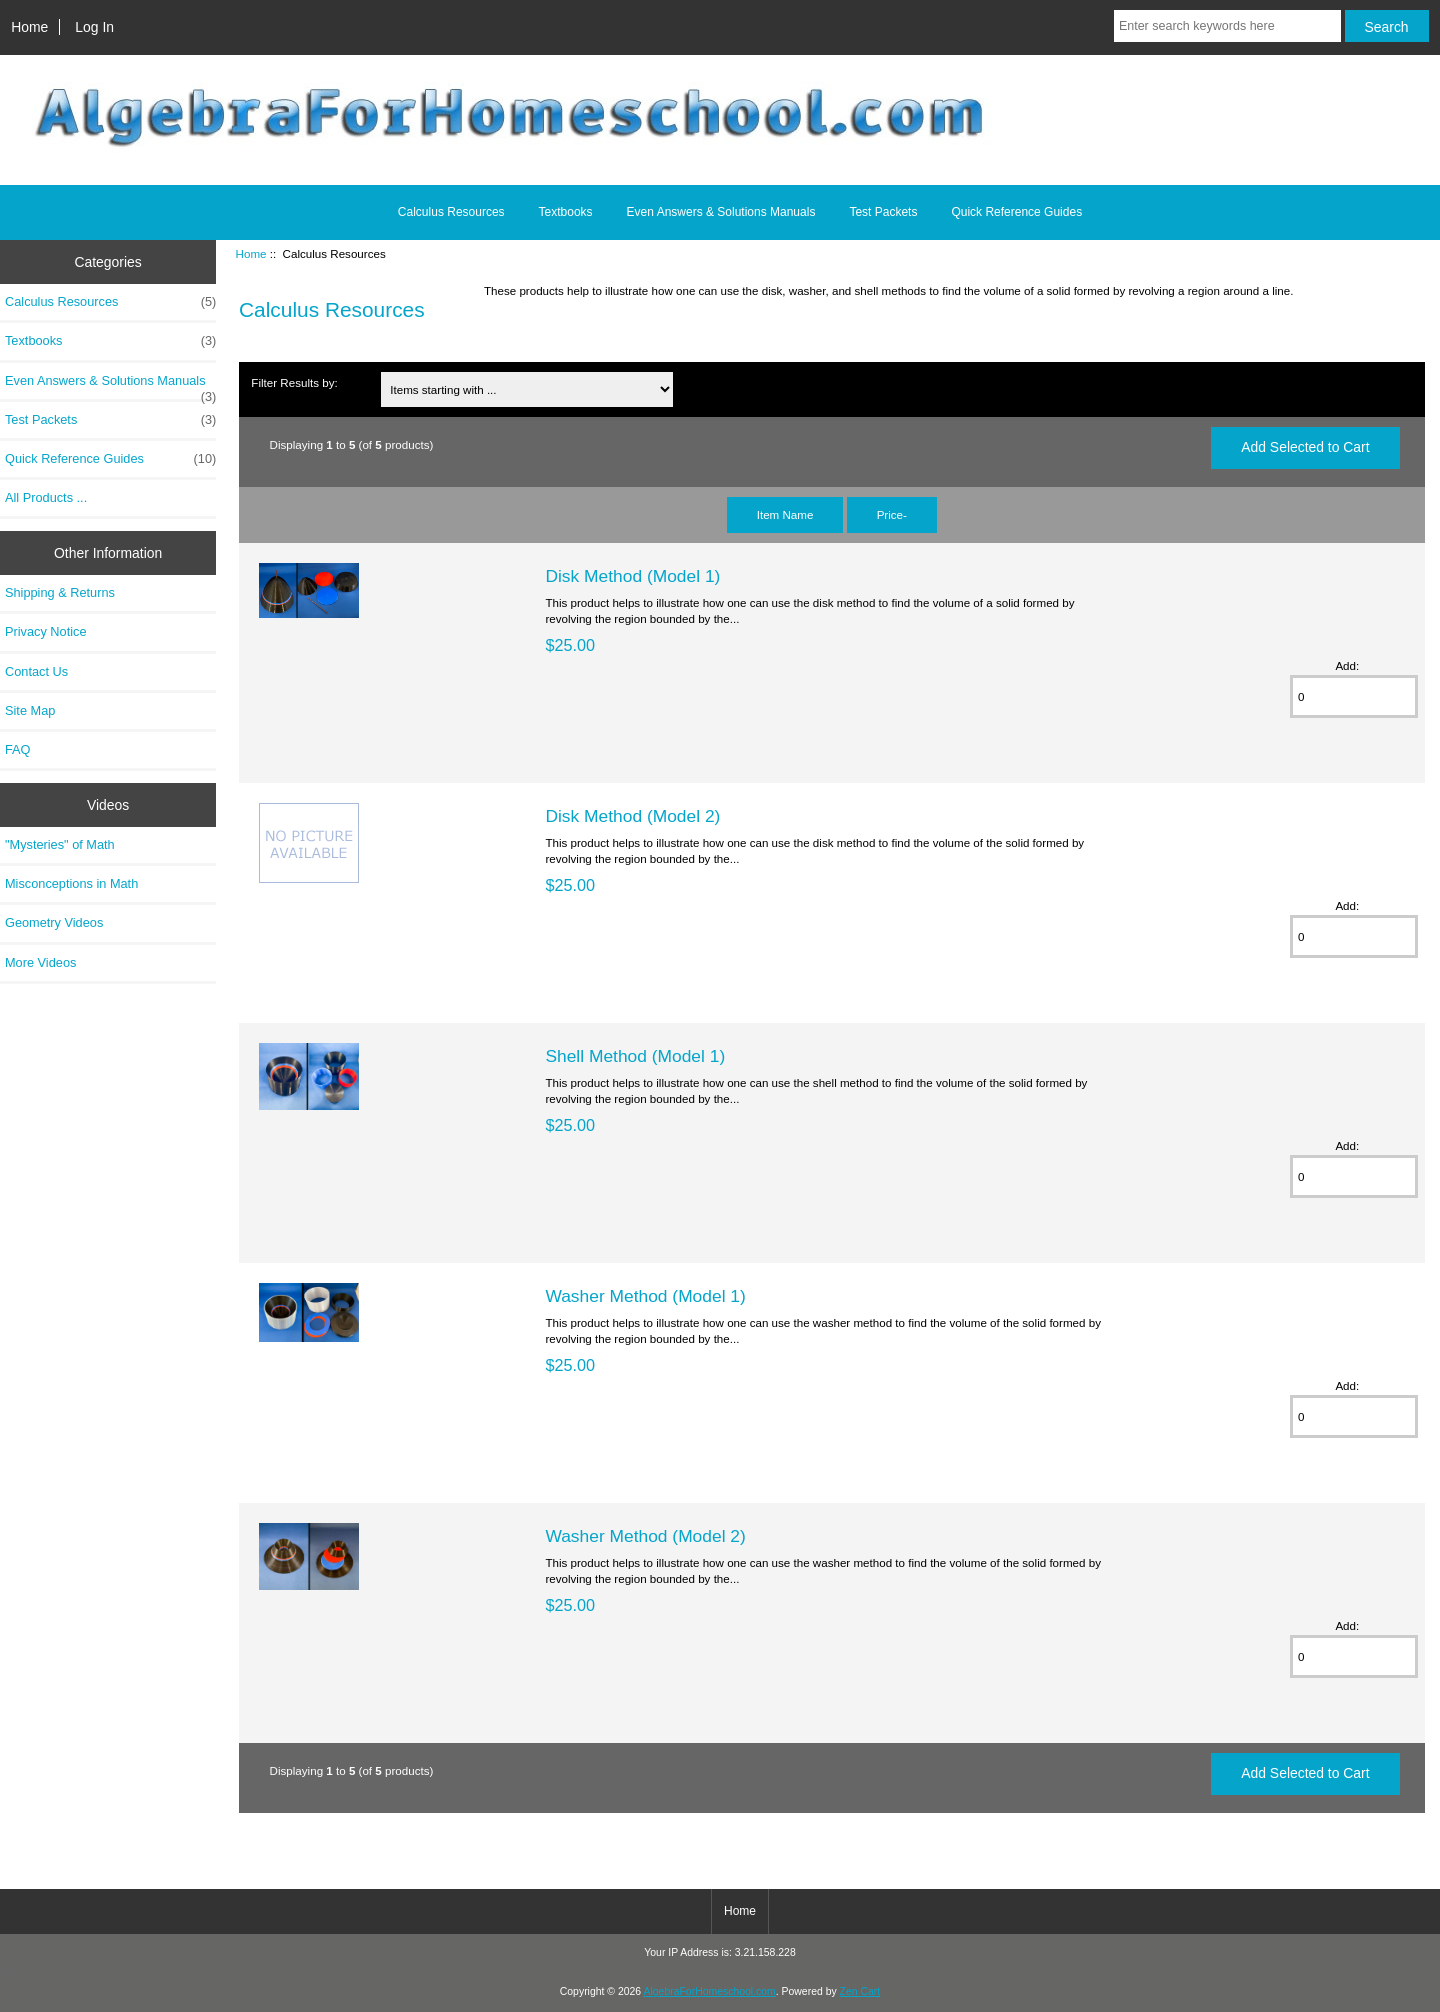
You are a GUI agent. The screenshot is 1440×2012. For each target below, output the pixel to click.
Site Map (30, 710)
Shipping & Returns (60, 592)
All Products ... (46, 497)
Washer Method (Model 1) (645, 1296)
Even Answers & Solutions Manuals (721, 212)
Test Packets (883, 212)
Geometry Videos (54, 922)
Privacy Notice (45, 631)
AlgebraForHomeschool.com (710, 1991)
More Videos (40, 962)
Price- (892, 514)
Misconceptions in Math (71, 883)
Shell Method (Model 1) (635, 1056)
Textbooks (566, 212)
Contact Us (36, 671)
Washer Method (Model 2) (645, 1536)
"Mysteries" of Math (60, 844)
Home (29, 27)
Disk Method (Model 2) (632, 816)
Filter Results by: (294, 382)
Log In (94, 27)
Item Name (785, 514)
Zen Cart (860, 1991)
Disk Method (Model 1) (632, 576)
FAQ (18, 749)
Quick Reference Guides (1016, 212)
